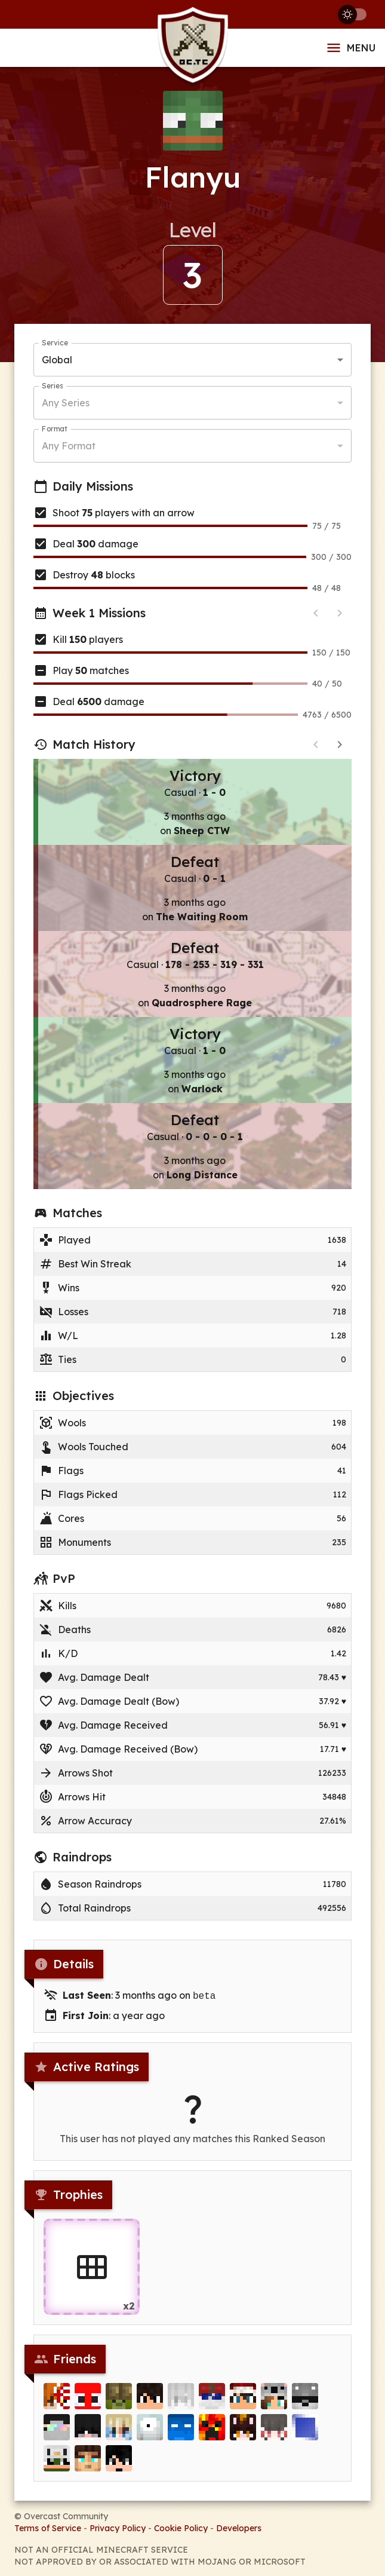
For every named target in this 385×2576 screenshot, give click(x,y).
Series (52, 385)
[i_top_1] (212, 2398)
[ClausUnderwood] (88, 2429)
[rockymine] (119, 2398)
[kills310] (212, 2429)
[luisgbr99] (181, 2429)
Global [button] (57, 360)
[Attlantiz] (305, 2429)
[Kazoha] (119, 2429)
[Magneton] (150, 2429)
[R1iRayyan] (57, 2398)
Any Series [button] (66, 403)
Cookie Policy (181, 2527)
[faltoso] (150, 2398)
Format (54, 428)
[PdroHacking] (119, 2461)
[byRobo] (305, 2398)
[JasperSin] (243, 2398)
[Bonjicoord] (88, 2398)
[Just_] (57, 2429)
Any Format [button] (69, 446)
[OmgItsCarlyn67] (243, 2429)
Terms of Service (47, 2527)
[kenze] (181, 2398)
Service (55, 342)
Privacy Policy (118, 2527)
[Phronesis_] (274, 2429)
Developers (238, 2527)
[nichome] (274, 2398)
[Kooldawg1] (88, 2461)
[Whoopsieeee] (57, 2461)
